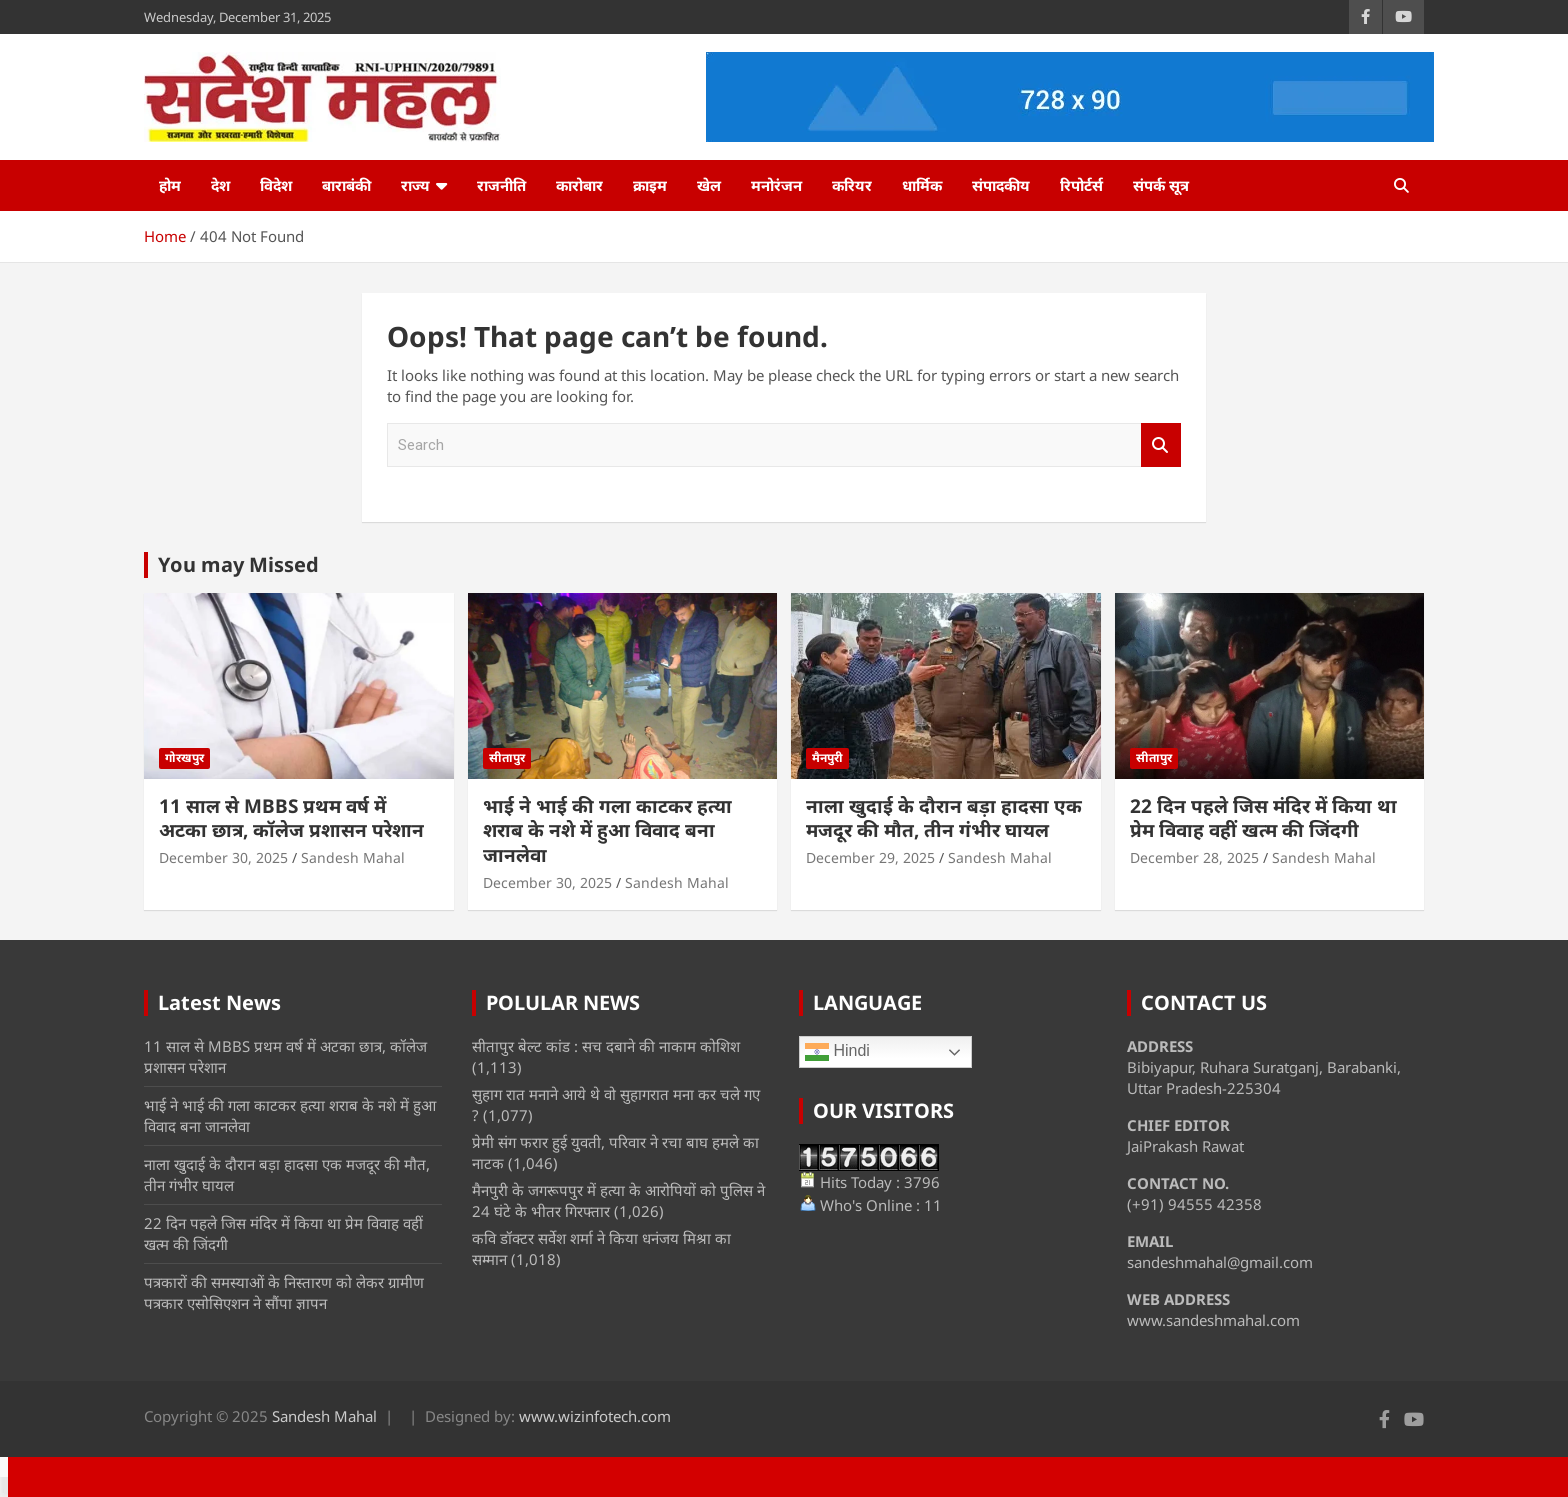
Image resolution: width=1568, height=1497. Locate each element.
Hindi (837, 1052)
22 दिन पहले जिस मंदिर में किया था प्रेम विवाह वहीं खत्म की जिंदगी (1263, 818)
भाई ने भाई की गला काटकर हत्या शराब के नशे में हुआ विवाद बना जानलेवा (607, 830)
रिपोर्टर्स (1081, 185)
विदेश (276, 185)
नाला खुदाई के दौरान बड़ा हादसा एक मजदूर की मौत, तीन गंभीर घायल (944, 818)
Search (1161, 445)
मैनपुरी (827, 757)
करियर (852, 185)
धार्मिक (922, 185)
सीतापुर (507, 757)
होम (170, 185)
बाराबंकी (346, 185)
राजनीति (501, 185)
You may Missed (238, 564)
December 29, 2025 (870, 857)
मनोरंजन (776, 185)
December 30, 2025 (223, 857)
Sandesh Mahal (353, 857)
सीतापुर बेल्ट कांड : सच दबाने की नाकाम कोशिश (606, 1046)
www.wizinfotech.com (595, 1416)
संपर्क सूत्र (1161, 185)
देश (220, 185)
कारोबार (579, 185)
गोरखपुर (184, 757)
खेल (709, 185)
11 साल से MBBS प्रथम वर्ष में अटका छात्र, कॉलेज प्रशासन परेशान (291, 818)
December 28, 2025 (1194, 857)
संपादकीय (1001, 185)
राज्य (415, 185)
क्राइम (650, 185)
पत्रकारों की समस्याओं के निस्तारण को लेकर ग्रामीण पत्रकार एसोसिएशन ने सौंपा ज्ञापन (284, 1292)
